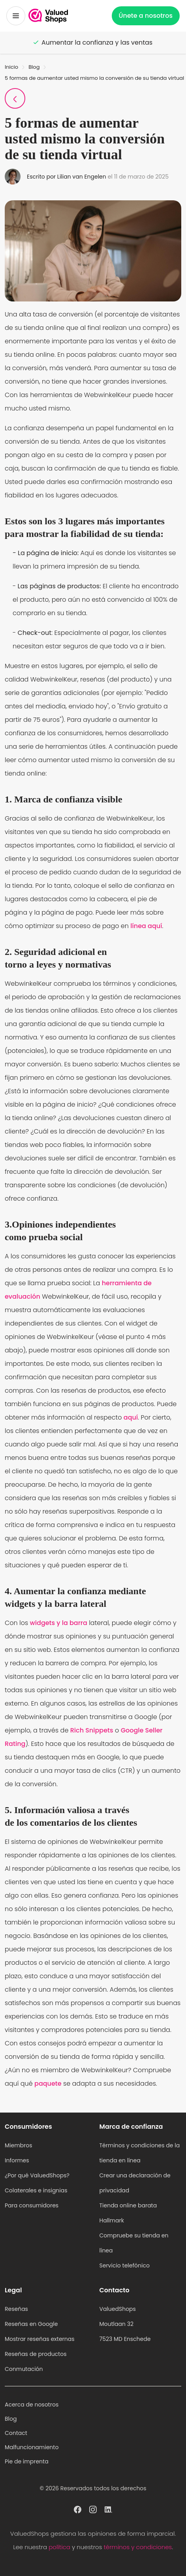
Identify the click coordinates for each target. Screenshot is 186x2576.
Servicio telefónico (125, 2265)
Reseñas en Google (31, 2324)
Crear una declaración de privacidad (135, 2182)
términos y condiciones (137, 2547)
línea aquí (146, 925)
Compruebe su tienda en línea (134, 2242)
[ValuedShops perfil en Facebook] (77, 2509)
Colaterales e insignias (36, 2190)
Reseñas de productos (35, 2354)
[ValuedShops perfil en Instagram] (93, 2509)
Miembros (18, 2145)
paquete (48, 2083)
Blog (33, 67)
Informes (17, 2160)
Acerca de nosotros (31, 2404)
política (59, 2547)
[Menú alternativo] (15, 15)
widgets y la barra (58, 1622)
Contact (16, 2433)
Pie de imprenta (27, 2461)
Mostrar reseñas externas (40, 2339)
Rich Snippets (91, 1730)
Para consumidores (31, 2205)
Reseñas (16, 2309)
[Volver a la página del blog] (15, 98)
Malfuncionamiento (31, 2447)
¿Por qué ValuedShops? (37, 2175)
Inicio (11, 67)
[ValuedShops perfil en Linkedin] (108, 2509)
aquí (131, 1417)
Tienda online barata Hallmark (128, 2212)
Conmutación (24, 2369)
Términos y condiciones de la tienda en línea (140, 2152)
